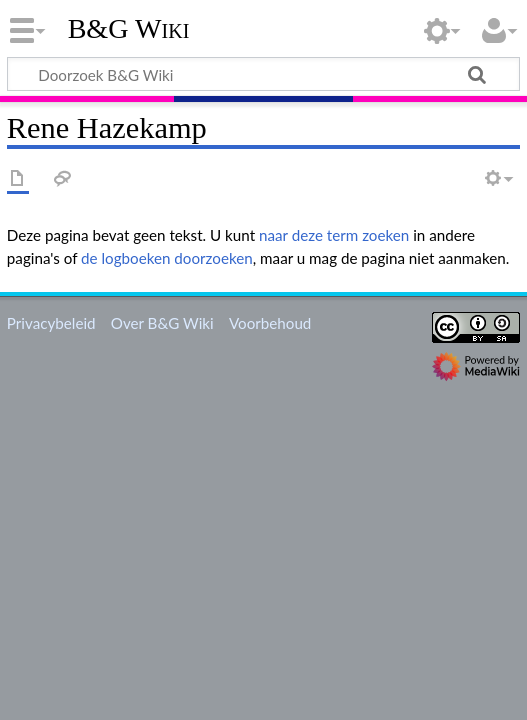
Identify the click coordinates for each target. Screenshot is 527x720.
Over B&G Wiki (162, 323)
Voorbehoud (270, 323)
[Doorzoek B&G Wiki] (263, 74)
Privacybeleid (51, 323)
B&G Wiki (129, 29)
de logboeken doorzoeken (167, 258)
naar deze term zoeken (334, 235)
